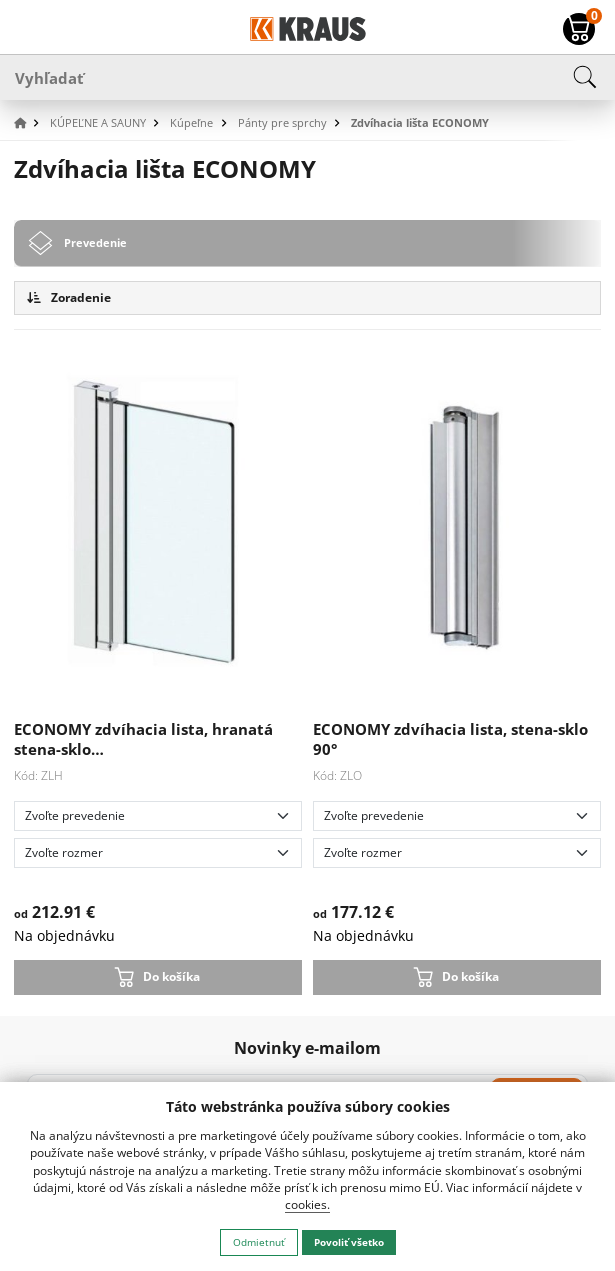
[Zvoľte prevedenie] (158, 816)
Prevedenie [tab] (95, 242)
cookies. (307, 1204)
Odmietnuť (259, 1242)
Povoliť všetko (349, 1242)
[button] (30, 123)
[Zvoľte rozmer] (158, 853)
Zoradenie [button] (69, 297)
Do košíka (171, 976)
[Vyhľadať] (307, 77)
